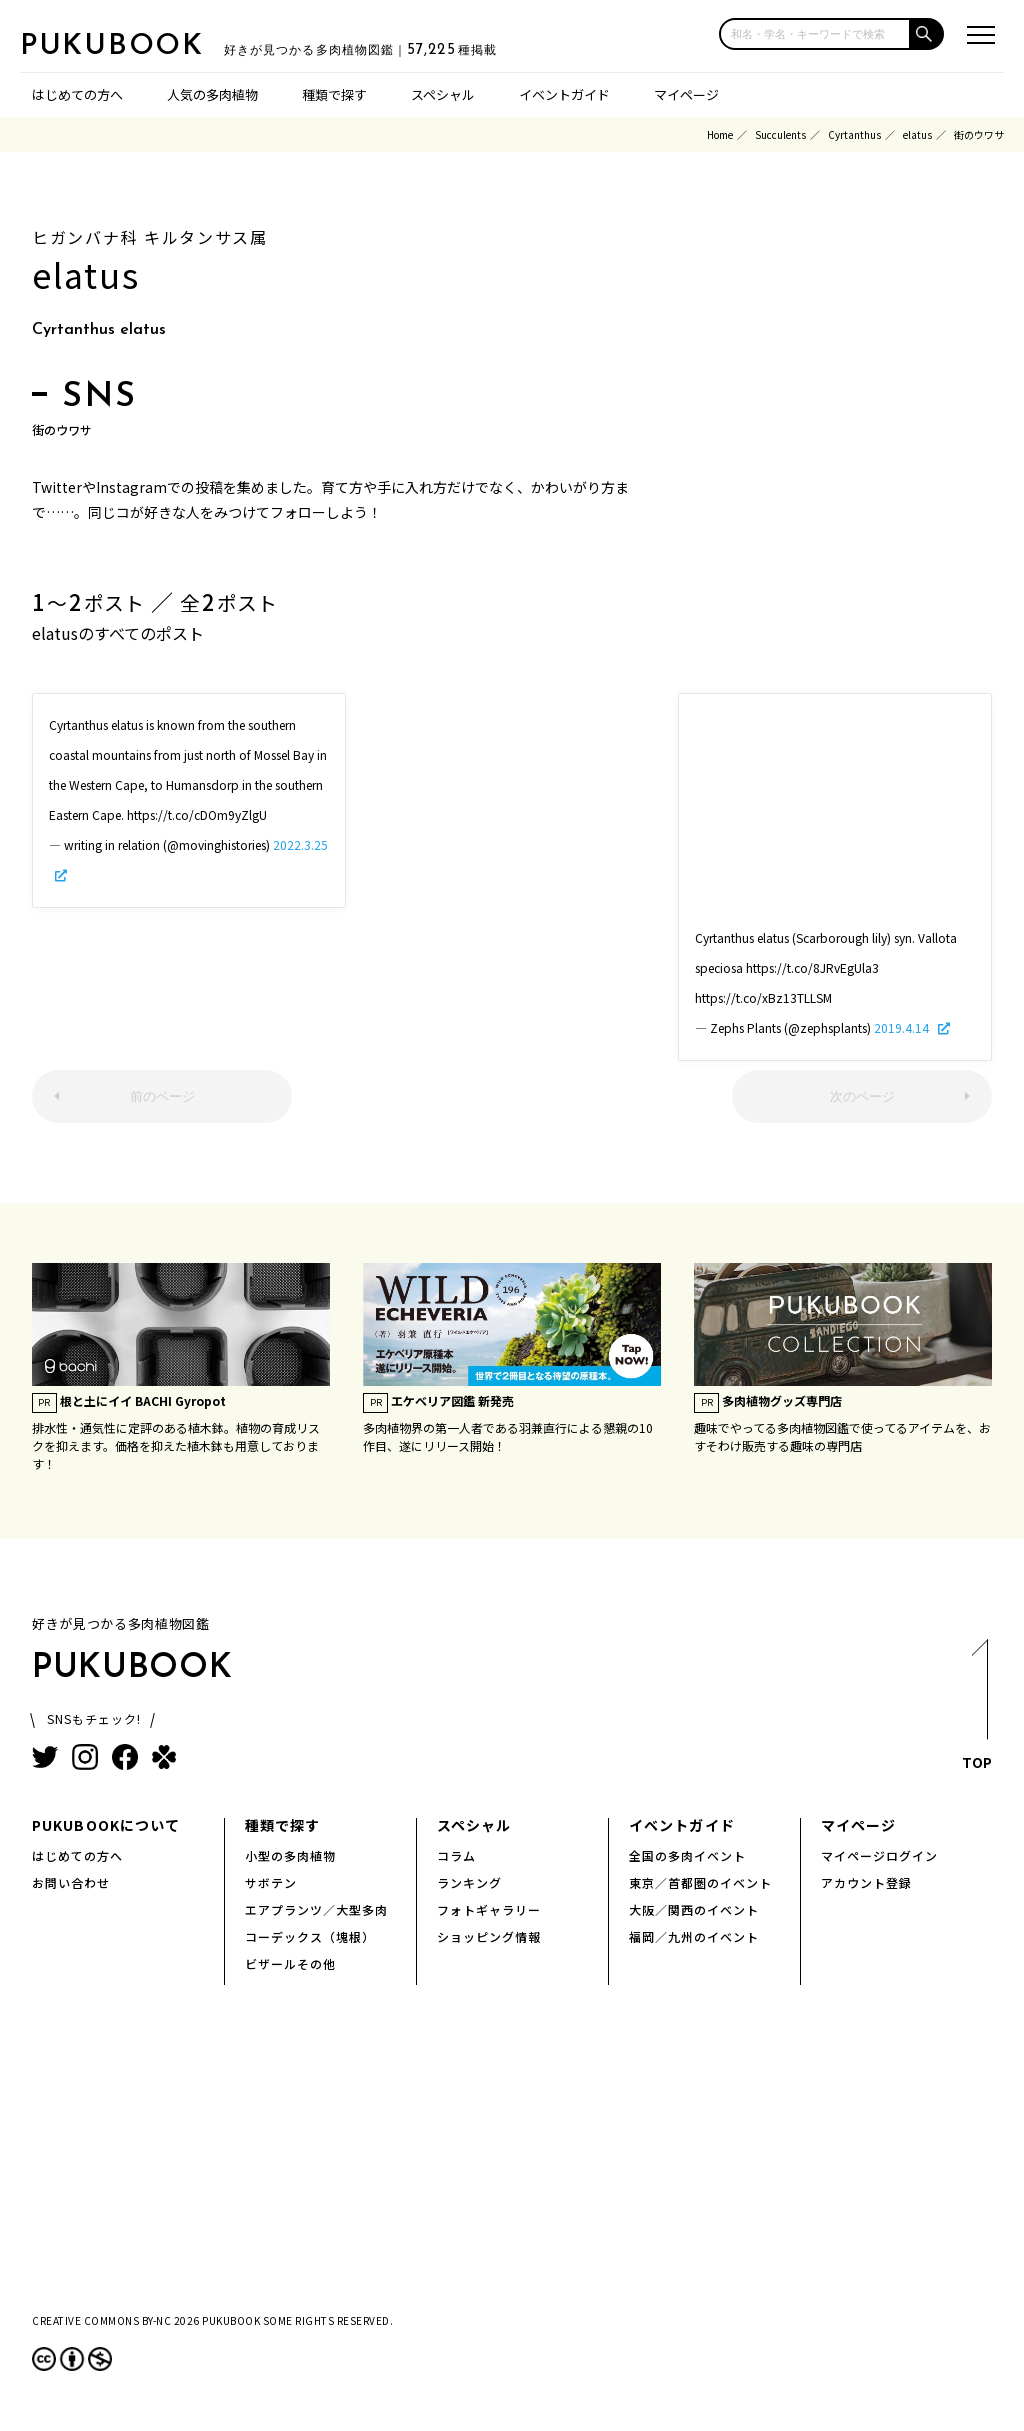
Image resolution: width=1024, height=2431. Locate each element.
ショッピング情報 (489, 1936)
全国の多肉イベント (687, 1855)
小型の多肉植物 (290, 1855)
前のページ (162, 1096)
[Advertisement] (512, 818)
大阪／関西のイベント (694, 1909)
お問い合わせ (71, 1882)
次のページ (862, 1096)
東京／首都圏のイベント (700, 1882)
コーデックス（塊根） (310, 1936)
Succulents (780, 134)
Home (720, 134)
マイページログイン (879, 1855)
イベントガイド (564, 94)
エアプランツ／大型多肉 (316, 1909)
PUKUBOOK (120, 46)
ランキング (469, 1882)
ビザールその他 (290, 1963)
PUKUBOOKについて (106, 1825)
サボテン (271, 1882)
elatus (917, 134)
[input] (815, 34)
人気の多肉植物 (212, 94)
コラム (456, 1855)
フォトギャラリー (489, 1909)
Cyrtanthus (854, 134)
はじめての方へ (77, 94)
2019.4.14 (903, 1027)
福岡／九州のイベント (694, 1936)
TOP (977, 1710)
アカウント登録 (866, 1882)
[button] (927, 34)
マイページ (686, 94)
